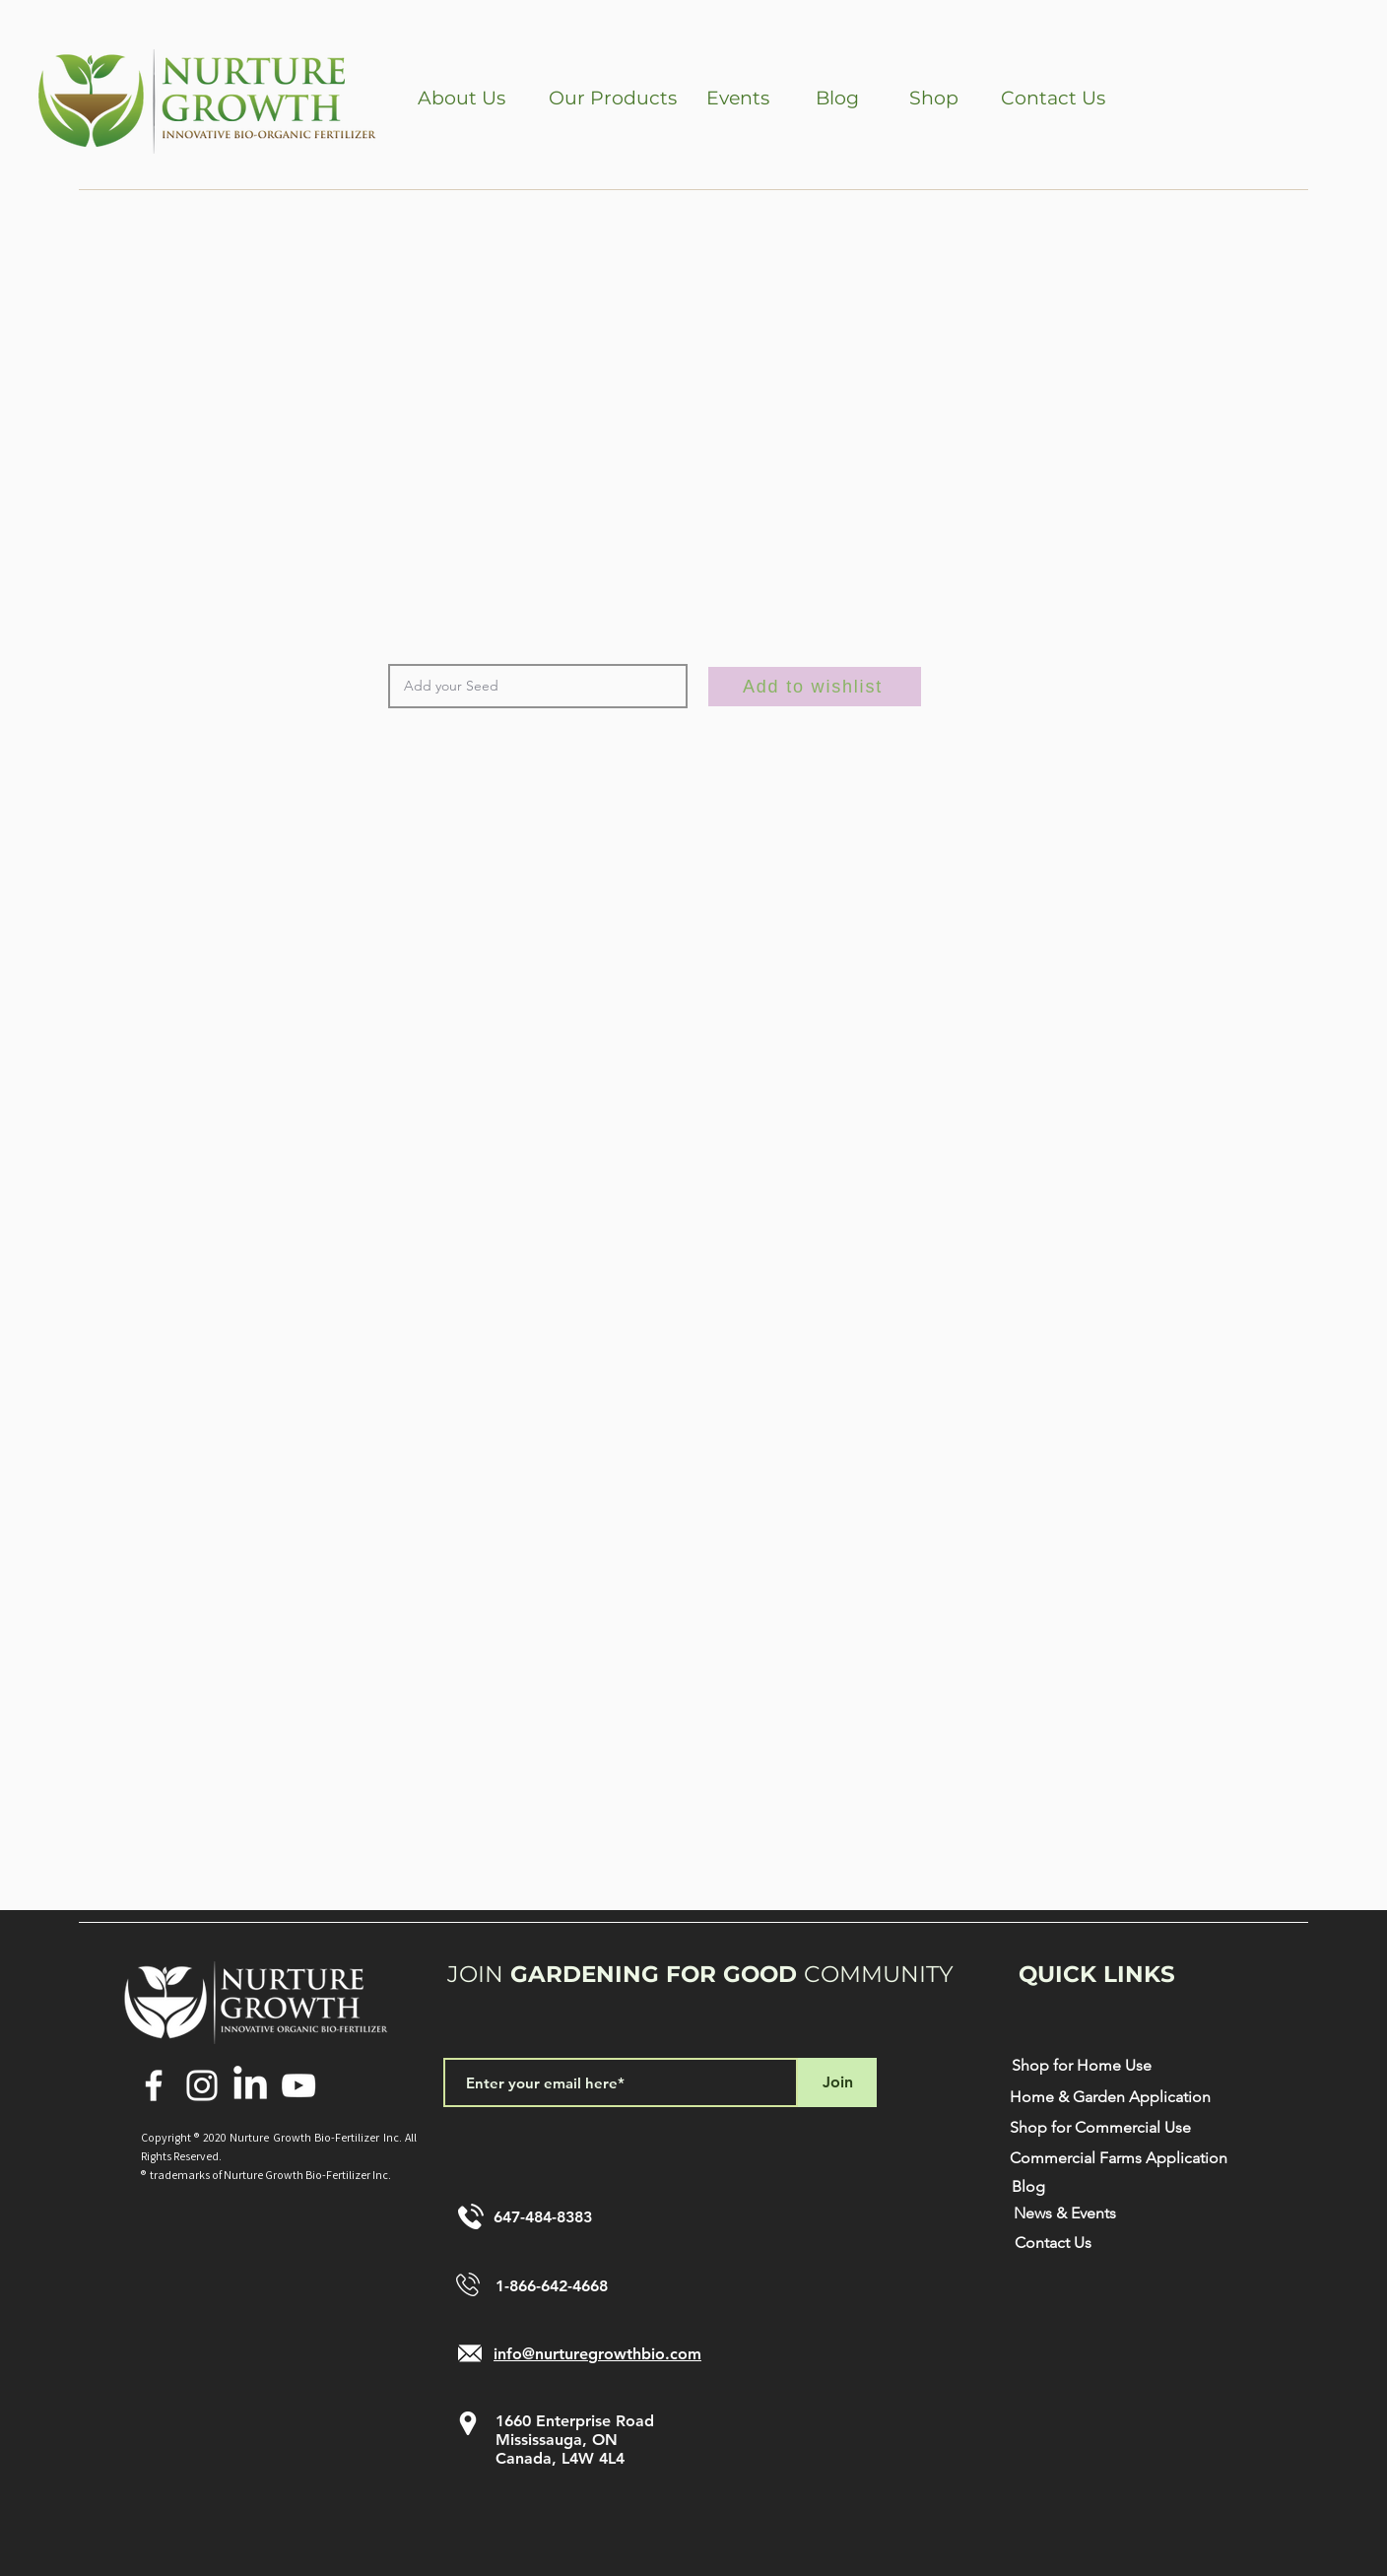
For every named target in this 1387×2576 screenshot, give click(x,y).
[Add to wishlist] (814, 686)
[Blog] (837, 98)
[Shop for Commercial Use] (1100, 2128)
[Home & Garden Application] (1110, 2097)
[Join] (837, 2082)
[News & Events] (1065, 2214)
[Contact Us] (1053, 98)
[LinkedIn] (250, 2085)
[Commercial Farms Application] (1118, 2159)
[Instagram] (202, 2085)
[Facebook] (153, 2085)
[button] (461, 98)
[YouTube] (298, 2085)
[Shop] (933, 98)
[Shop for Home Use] (1081, 2066)
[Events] (738, 98)
